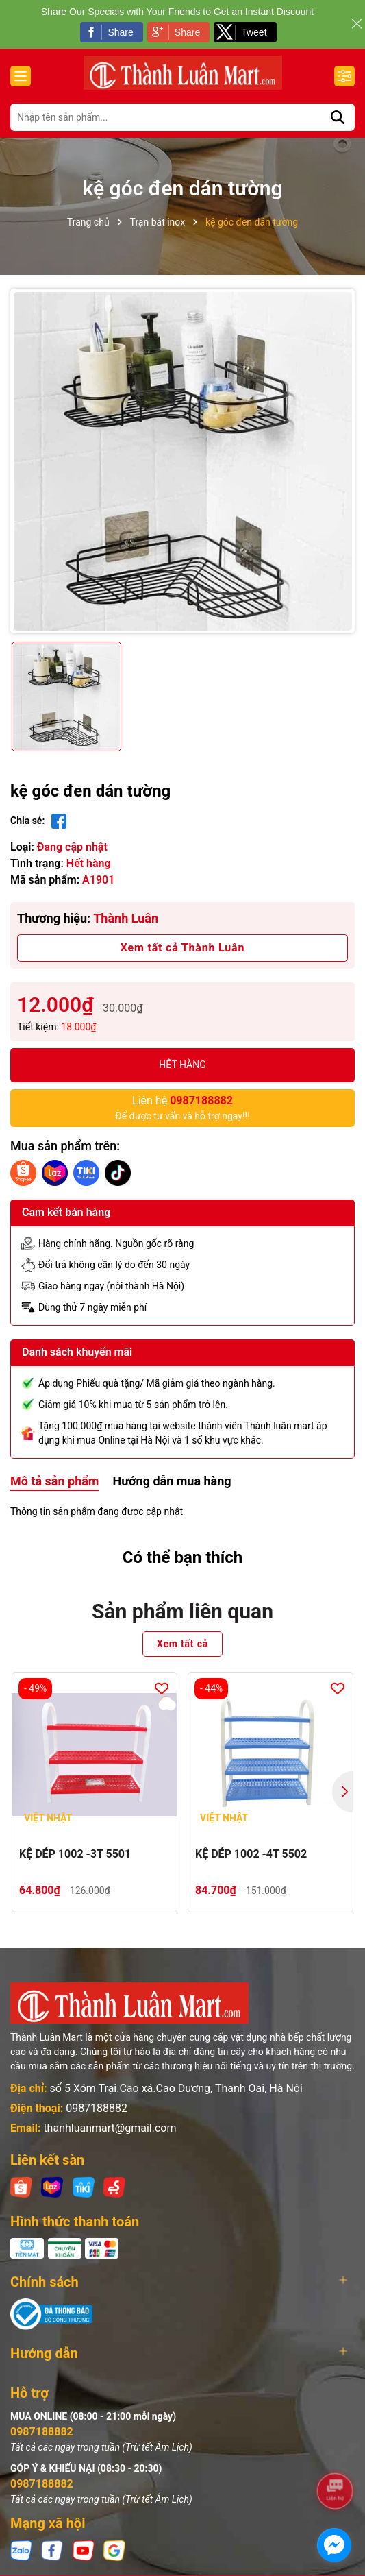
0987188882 (96, 2108)
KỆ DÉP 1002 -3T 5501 (75, 1853)
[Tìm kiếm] (337, 117)
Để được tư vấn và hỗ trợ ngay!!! (182, 1107)
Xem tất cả (182, 1643)
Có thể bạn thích (183, 1557)
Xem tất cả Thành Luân (182, 947)
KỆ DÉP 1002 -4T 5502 (251, 1853)
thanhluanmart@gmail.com (109, 2128)
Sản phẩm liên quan (182, 1611)
